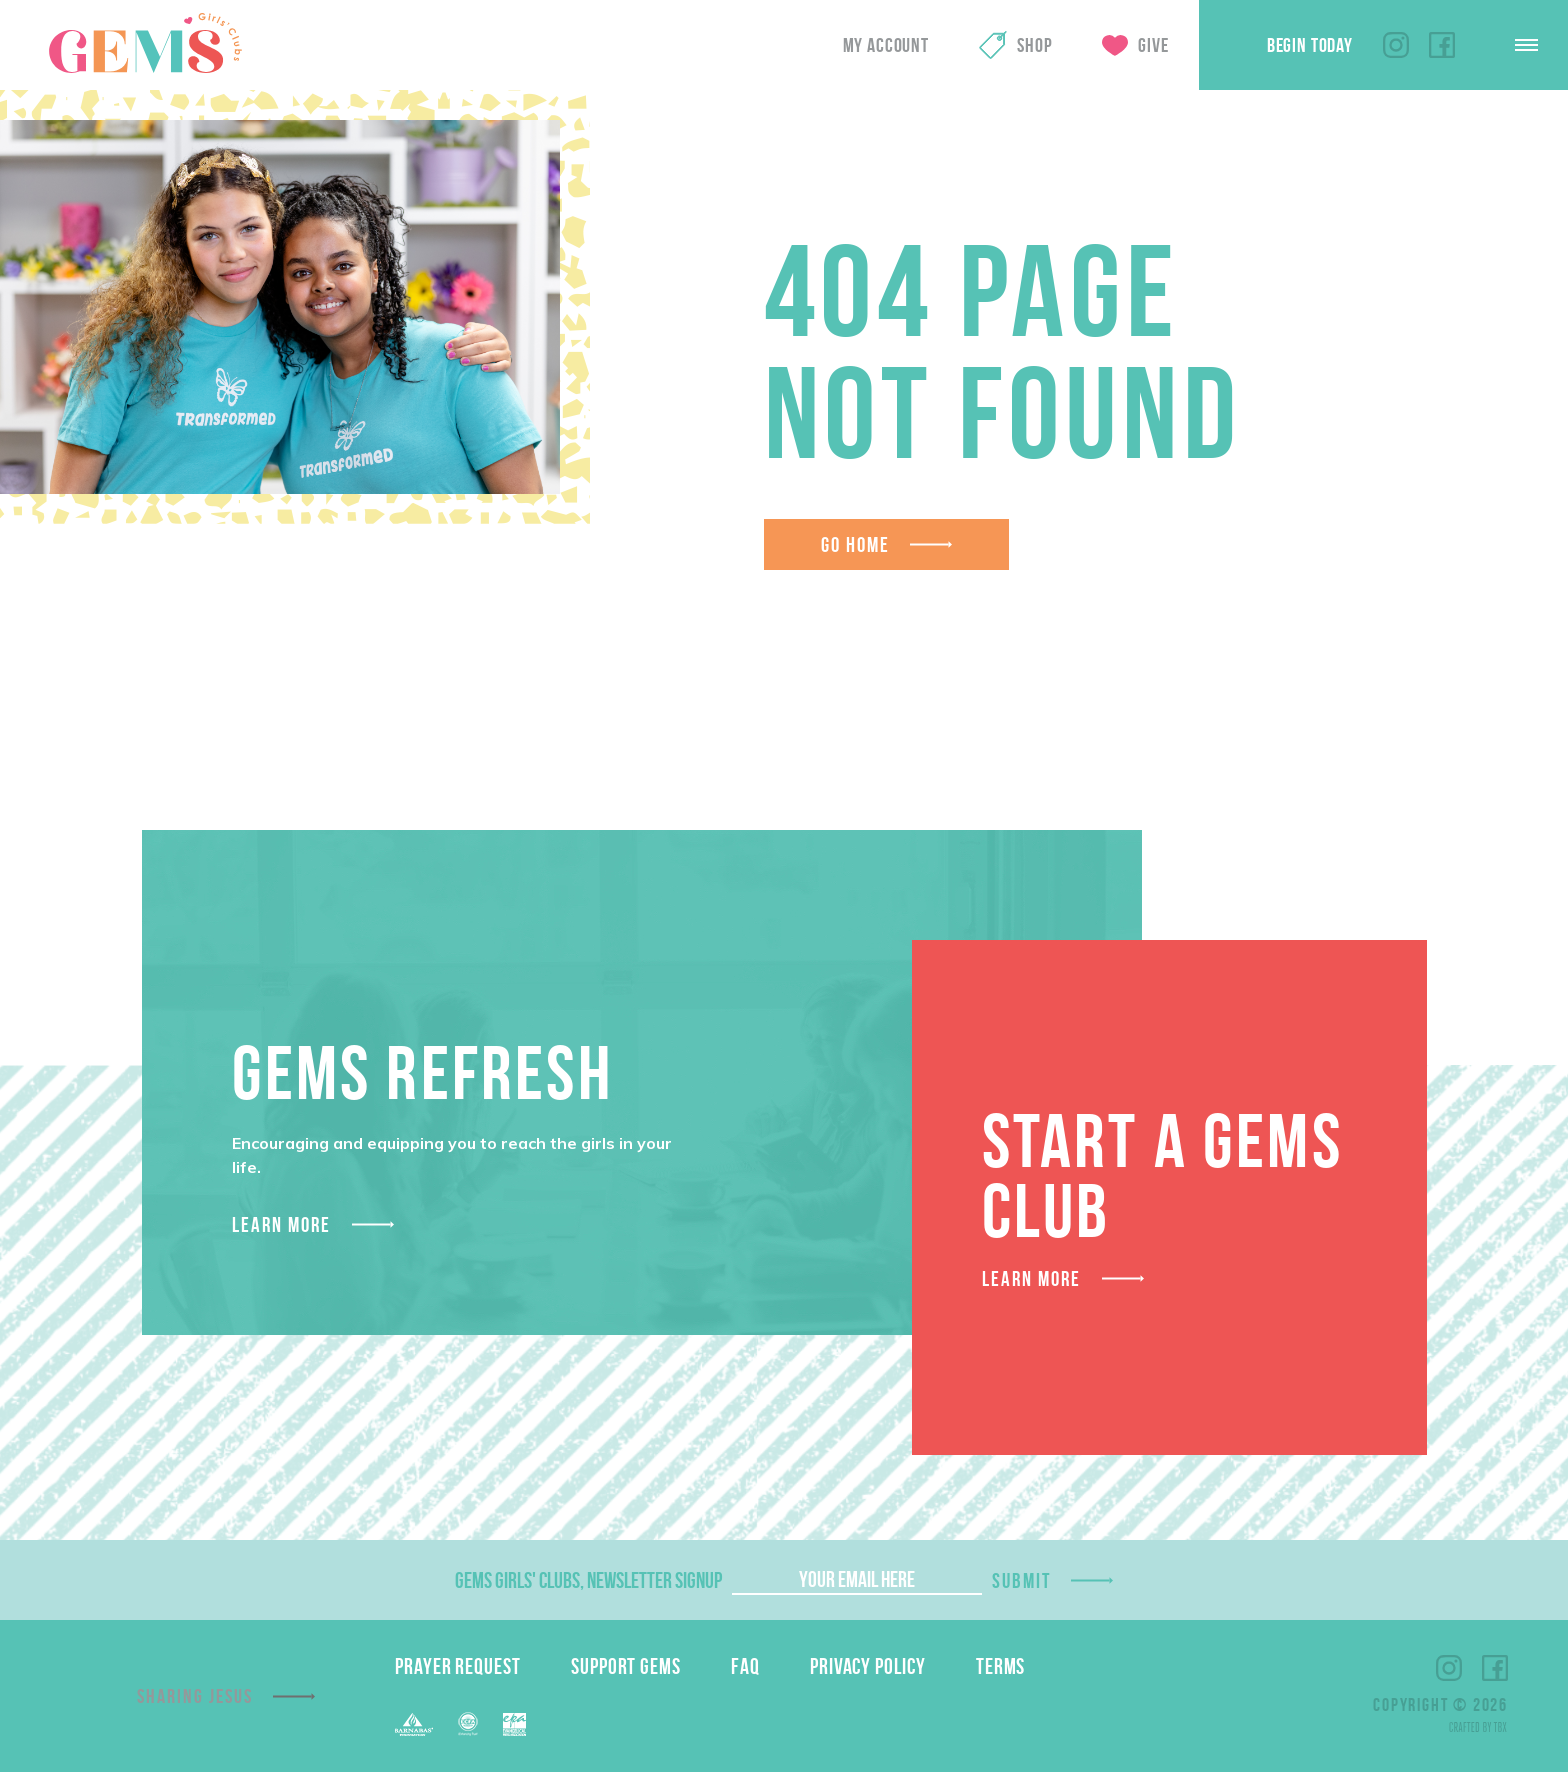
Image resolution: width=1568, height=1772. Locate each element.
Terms (1001, 1666)
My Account (886, 45)
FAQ (745, 1666)
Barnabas (414, 1724)
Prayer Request (458, 1666)
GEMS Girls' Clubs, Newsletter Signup (588, 1580)
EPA (514, 1724)
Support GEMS (626, 1666)
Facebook (1442, 45)
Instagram (1396, 45)
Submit (1022, 1580)
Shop (1034, 45)
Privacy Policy (868, 1666)
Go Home (856, 544)
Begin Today (1310, 45)
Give (1153, 45)
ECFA (468, 1724)
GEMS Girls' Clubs (145, 43)
